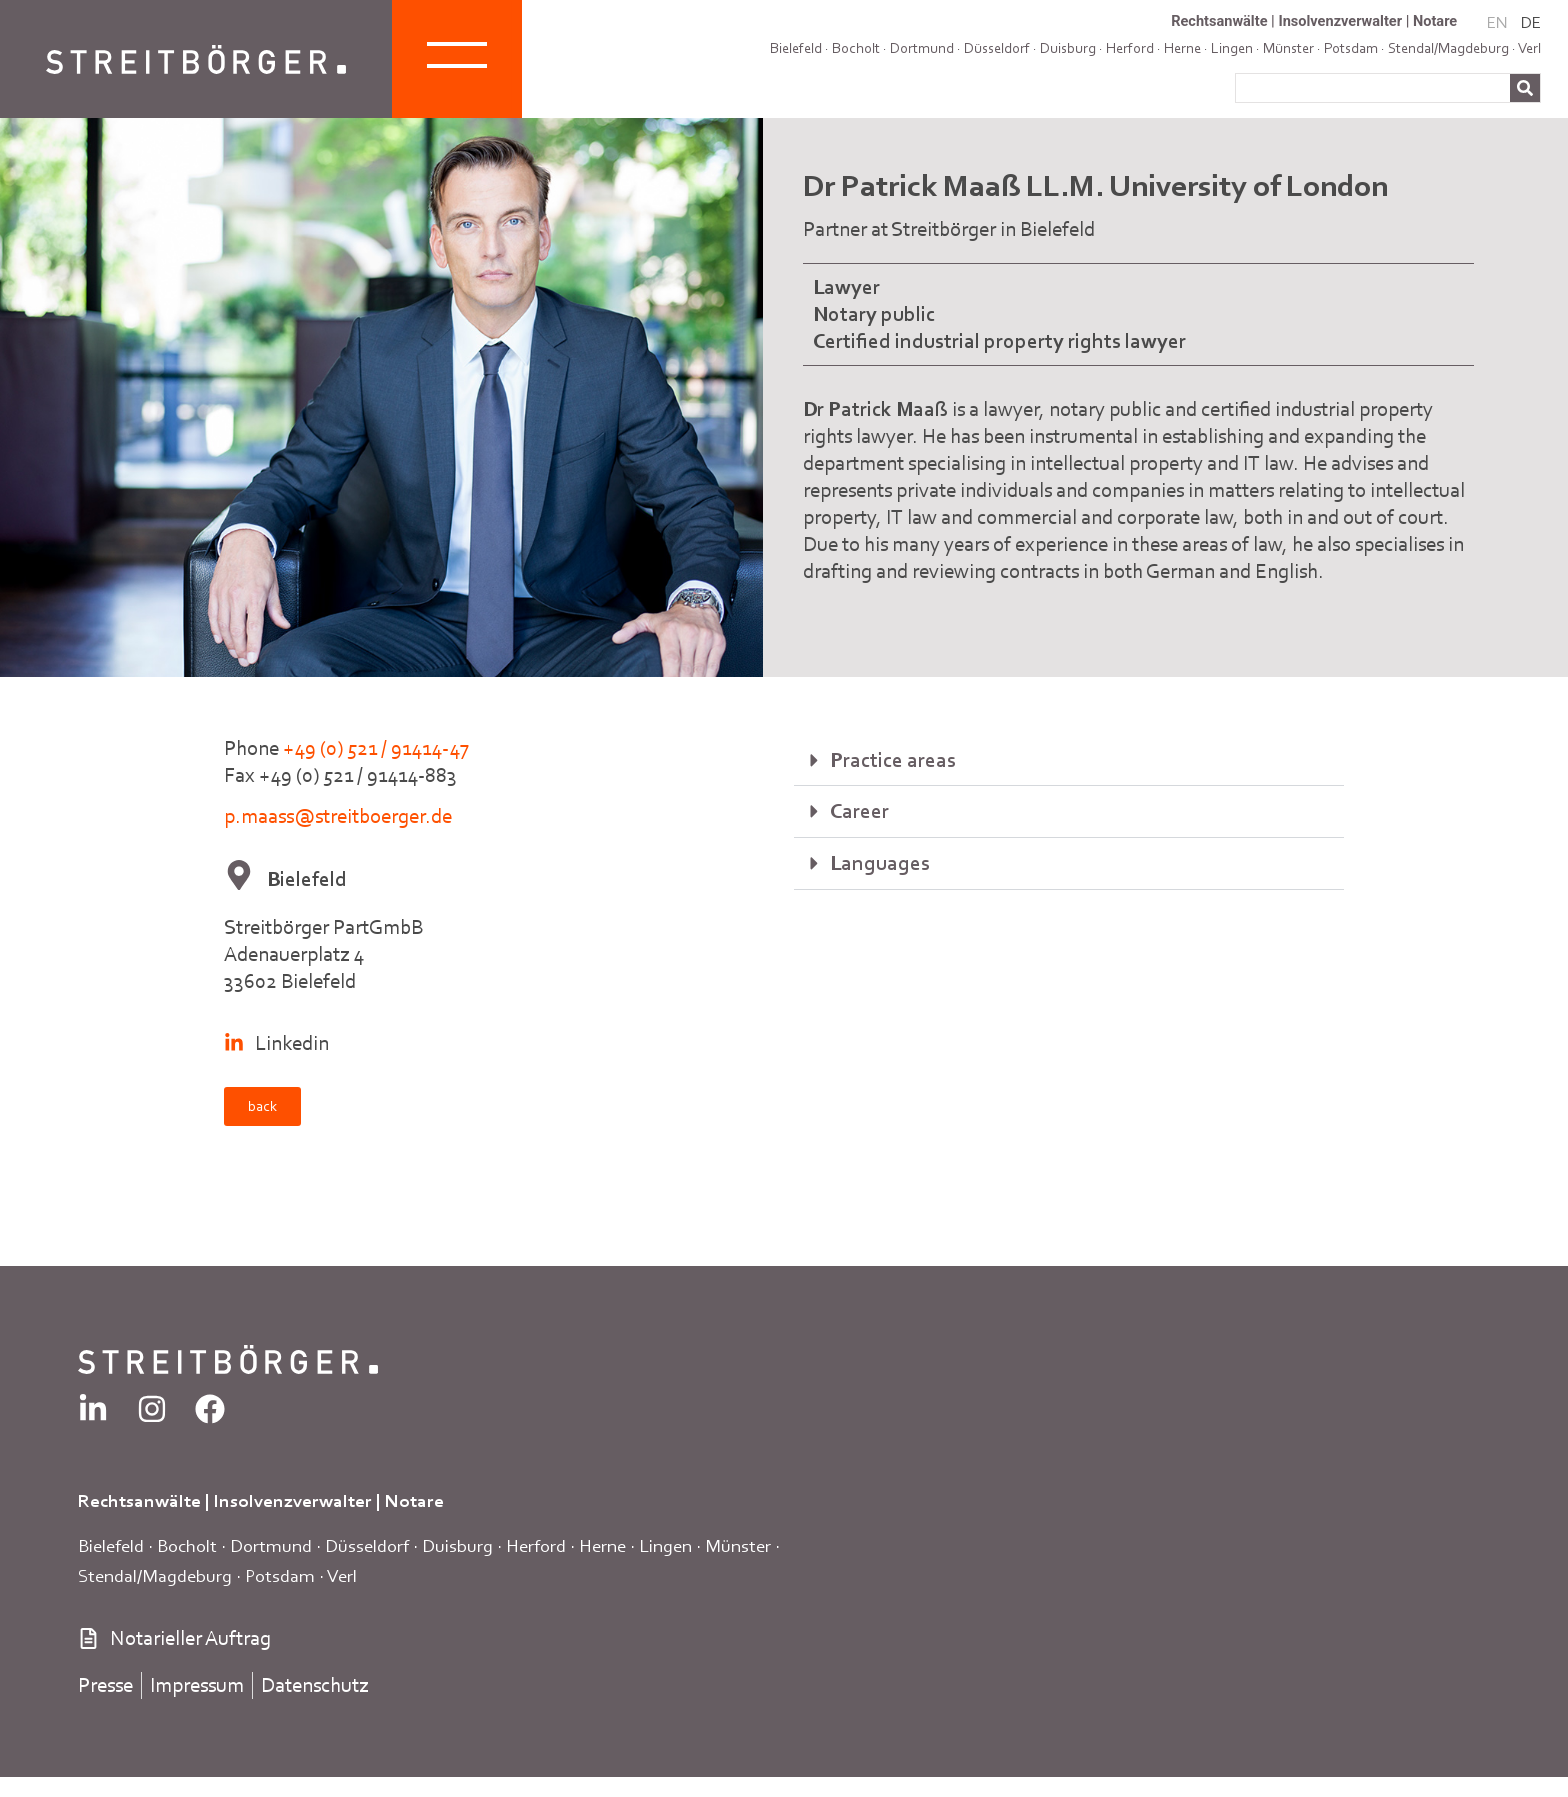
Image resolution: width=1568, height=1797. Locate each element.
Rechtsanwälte (1219, 21)
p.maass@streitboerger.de (338, 816)
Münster (738, 1545)
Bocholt (856, 48)
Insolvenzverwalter (1340, 21)
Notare (1435, 21)
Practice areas (893, 760)
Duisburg (1068, 48)
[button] (1069, 761)
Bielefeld (796, 48)
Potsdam (280, 1575)
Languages (880, 863)
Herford (1130, 48)
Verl (1529, 48)
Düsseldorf (997, 48)
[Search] (1525, 88)
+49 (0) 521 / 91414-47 (376, 748)
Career (859, 811)
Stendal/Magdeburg (155, 1575)
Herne (602, 1545)
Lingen (665, 1545)
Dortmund (922, 48)
